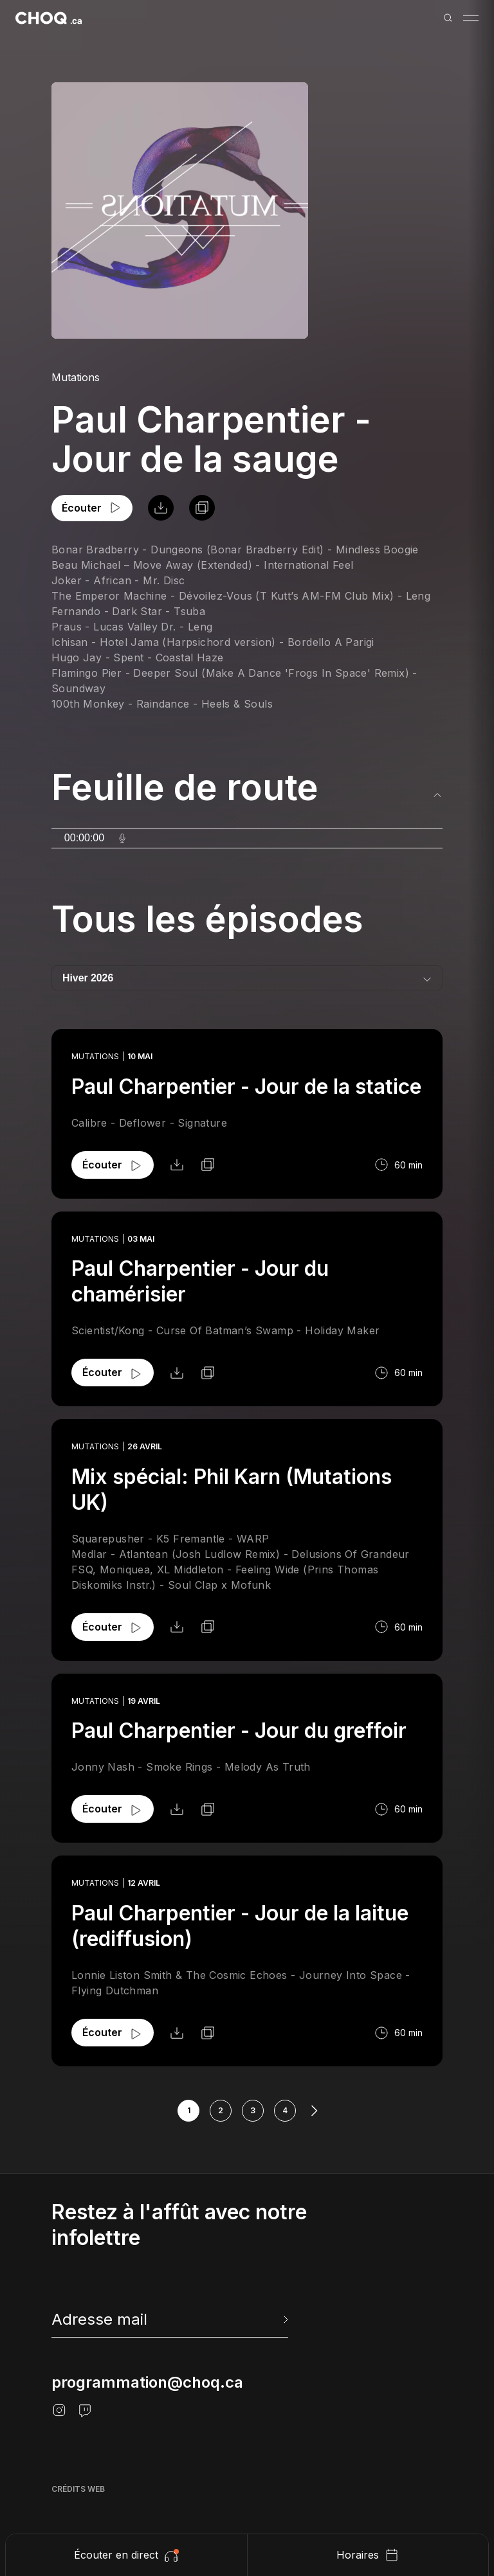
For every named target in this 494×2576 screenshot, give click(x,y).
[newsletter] (171, 2319)
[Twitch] (85, 2410)
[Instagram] (59, 2410)
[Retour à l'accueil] (48, 18)
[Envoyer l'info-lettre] (284, 2319)
